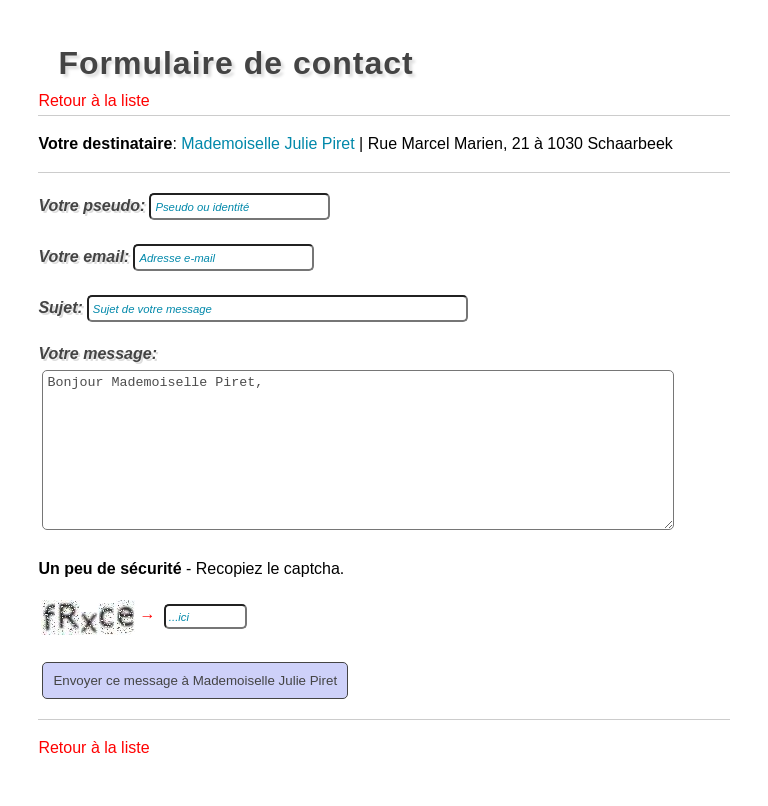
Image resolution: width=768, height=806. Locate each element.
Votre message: (97, 353)
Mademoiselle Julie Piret (267, 143)
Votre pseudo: (91, 205)
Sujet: (60, 307)
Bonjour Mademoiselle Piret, (358, 465)
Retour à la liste (93, 100)
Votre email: (83, 256)
